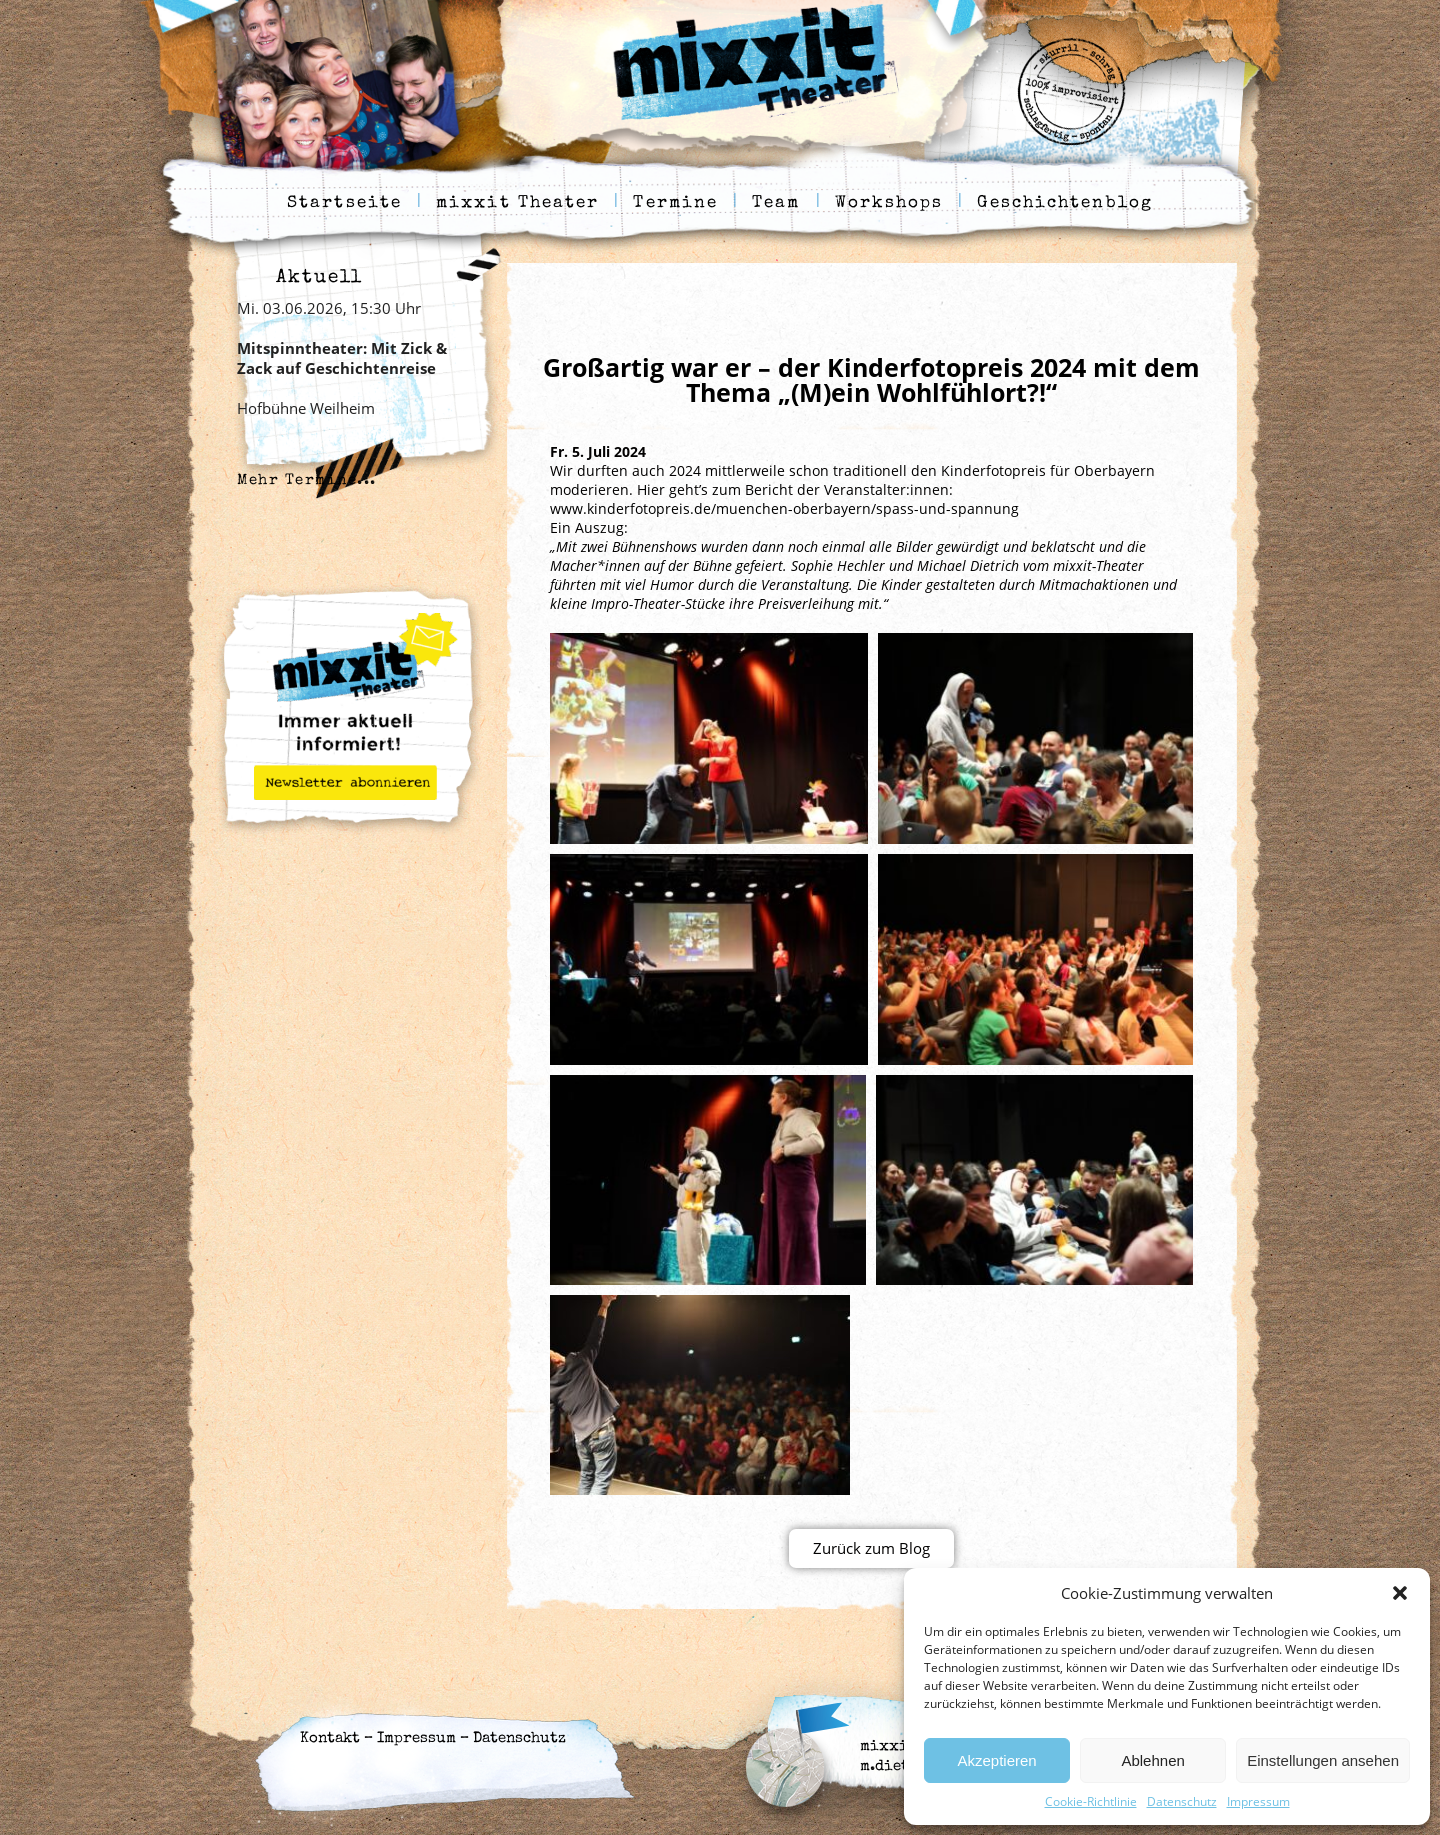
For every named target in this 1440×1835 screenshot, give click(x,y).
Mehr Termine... (307, 480)
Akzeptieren (996, 1760)
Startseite (344, 203)
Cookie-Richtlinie (1091, 1801)
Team (776, 203)
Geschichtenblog (1065, 203)
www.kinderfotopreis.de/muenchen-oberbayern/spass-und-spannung (784, 508)
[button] (1400, 1593)
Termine (675, 203)
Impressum (1258, 1801)
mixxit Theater (517, 203)
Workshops (889, 203)
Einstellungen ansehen (1323, 1760)
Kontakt (330, 1738)
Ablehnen (1152, 1760)
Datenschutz (1182, 1801)
